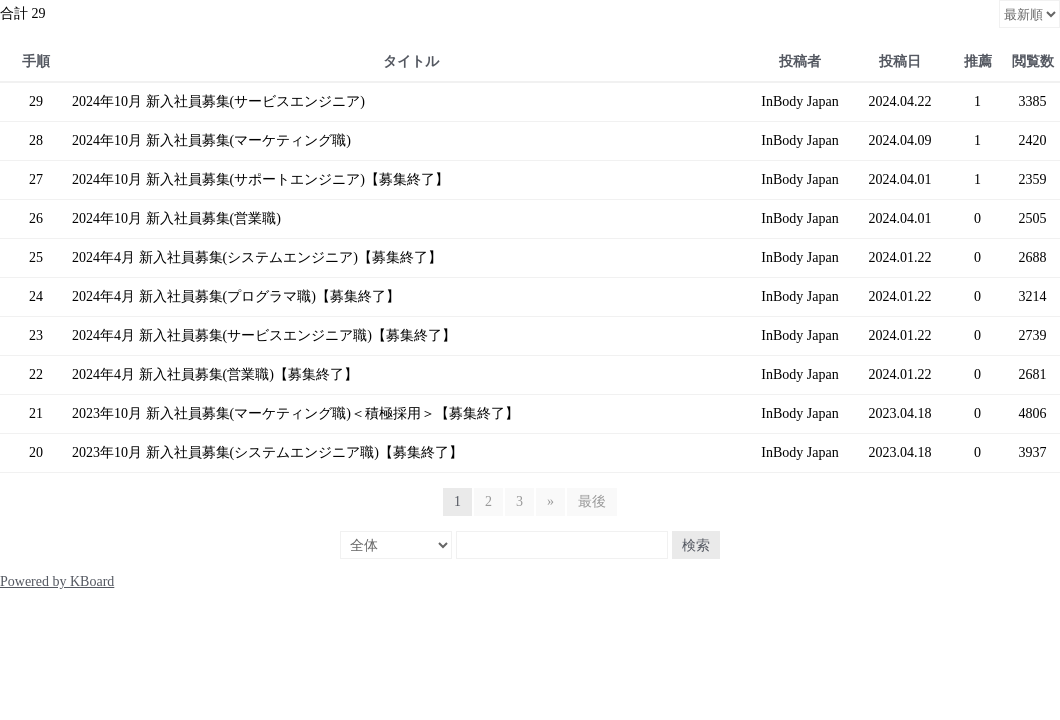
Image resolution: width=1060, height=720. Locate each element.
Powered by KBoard (57, 581)
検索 (696, 545)
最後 (592, 501)
